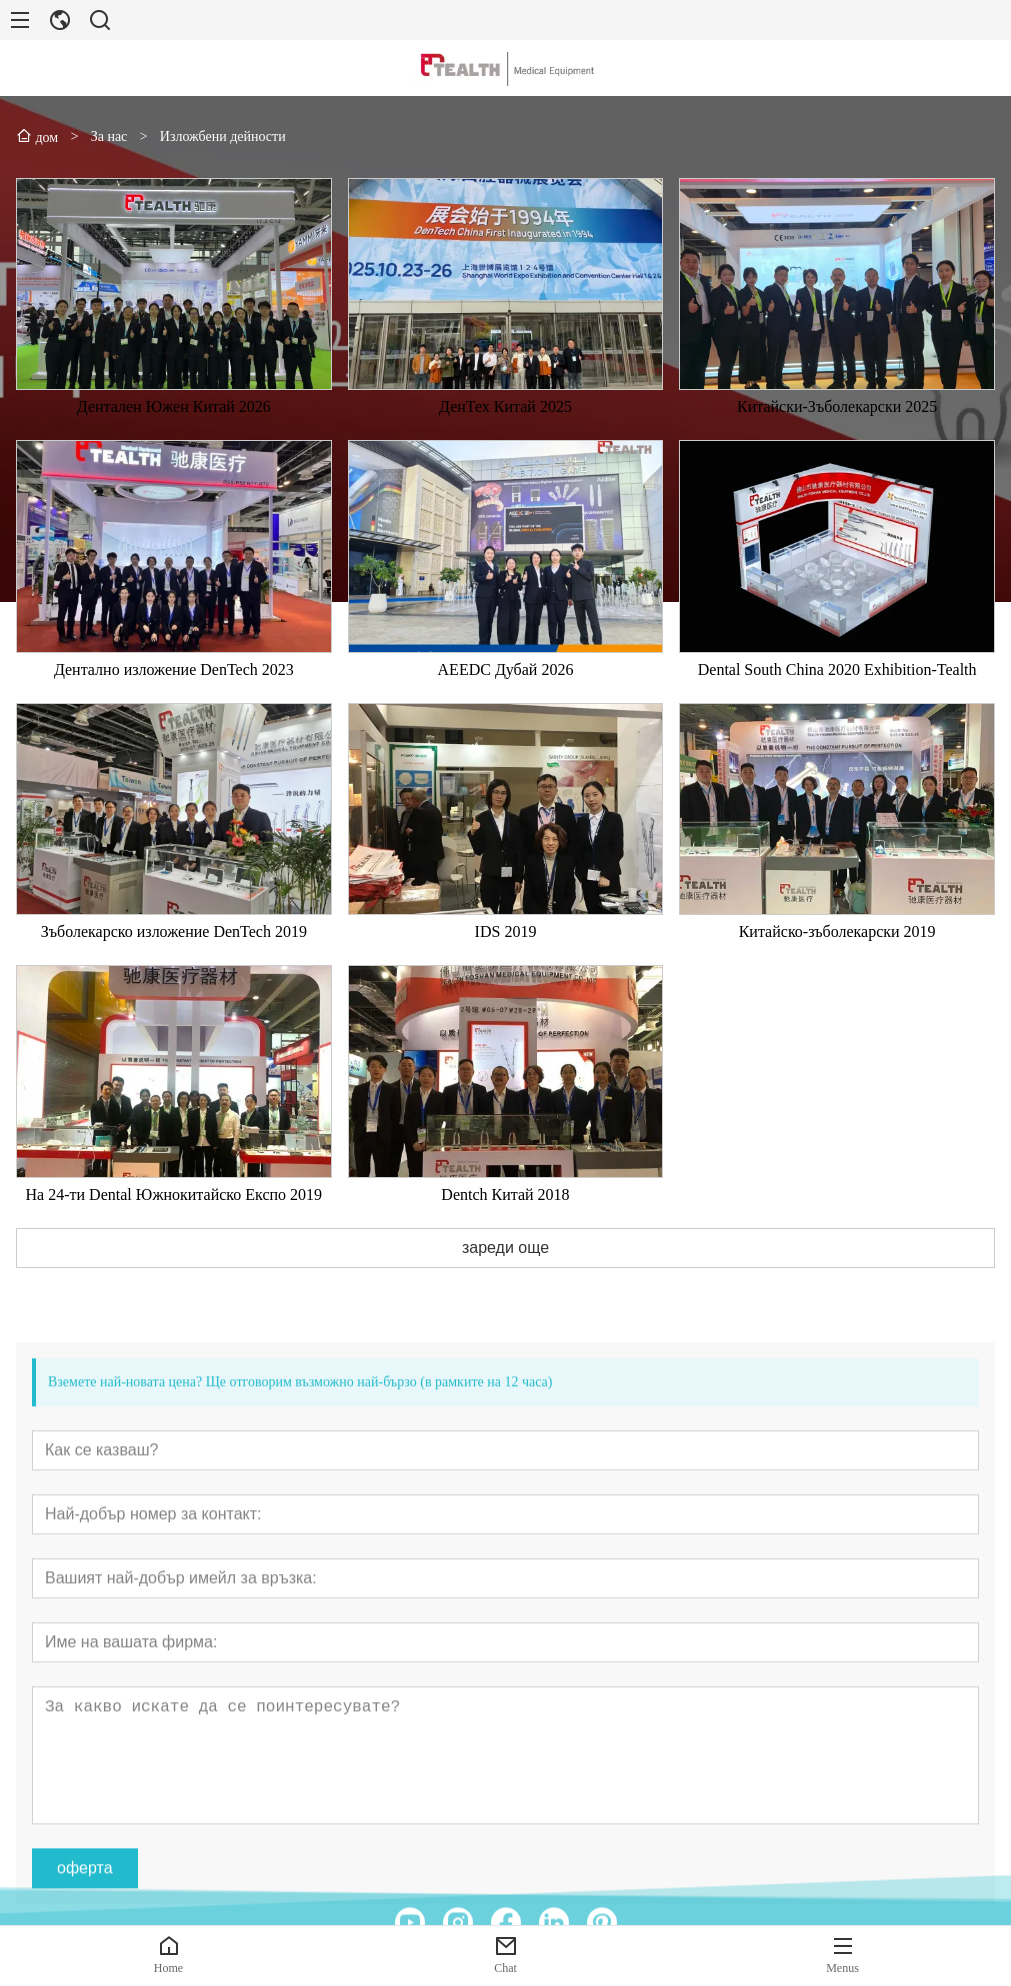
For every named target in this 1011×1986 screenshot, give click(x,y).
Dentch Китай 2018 (505, 1228)
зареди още (505, 1281)
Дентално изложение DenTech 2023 (174, 703)
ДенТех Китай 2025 (505, 440)
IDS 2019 (506, 965)
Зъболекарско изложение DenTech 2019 (174, 965)
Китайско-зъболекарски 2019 (837, 965)
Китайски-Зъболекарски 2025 (837, 440)
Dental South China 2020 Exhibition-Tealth (837, 703)
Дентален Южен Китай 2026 (174, 440)
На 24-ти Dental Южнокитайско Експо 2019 (174, 1228)
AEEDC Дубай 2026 (506, 703)
